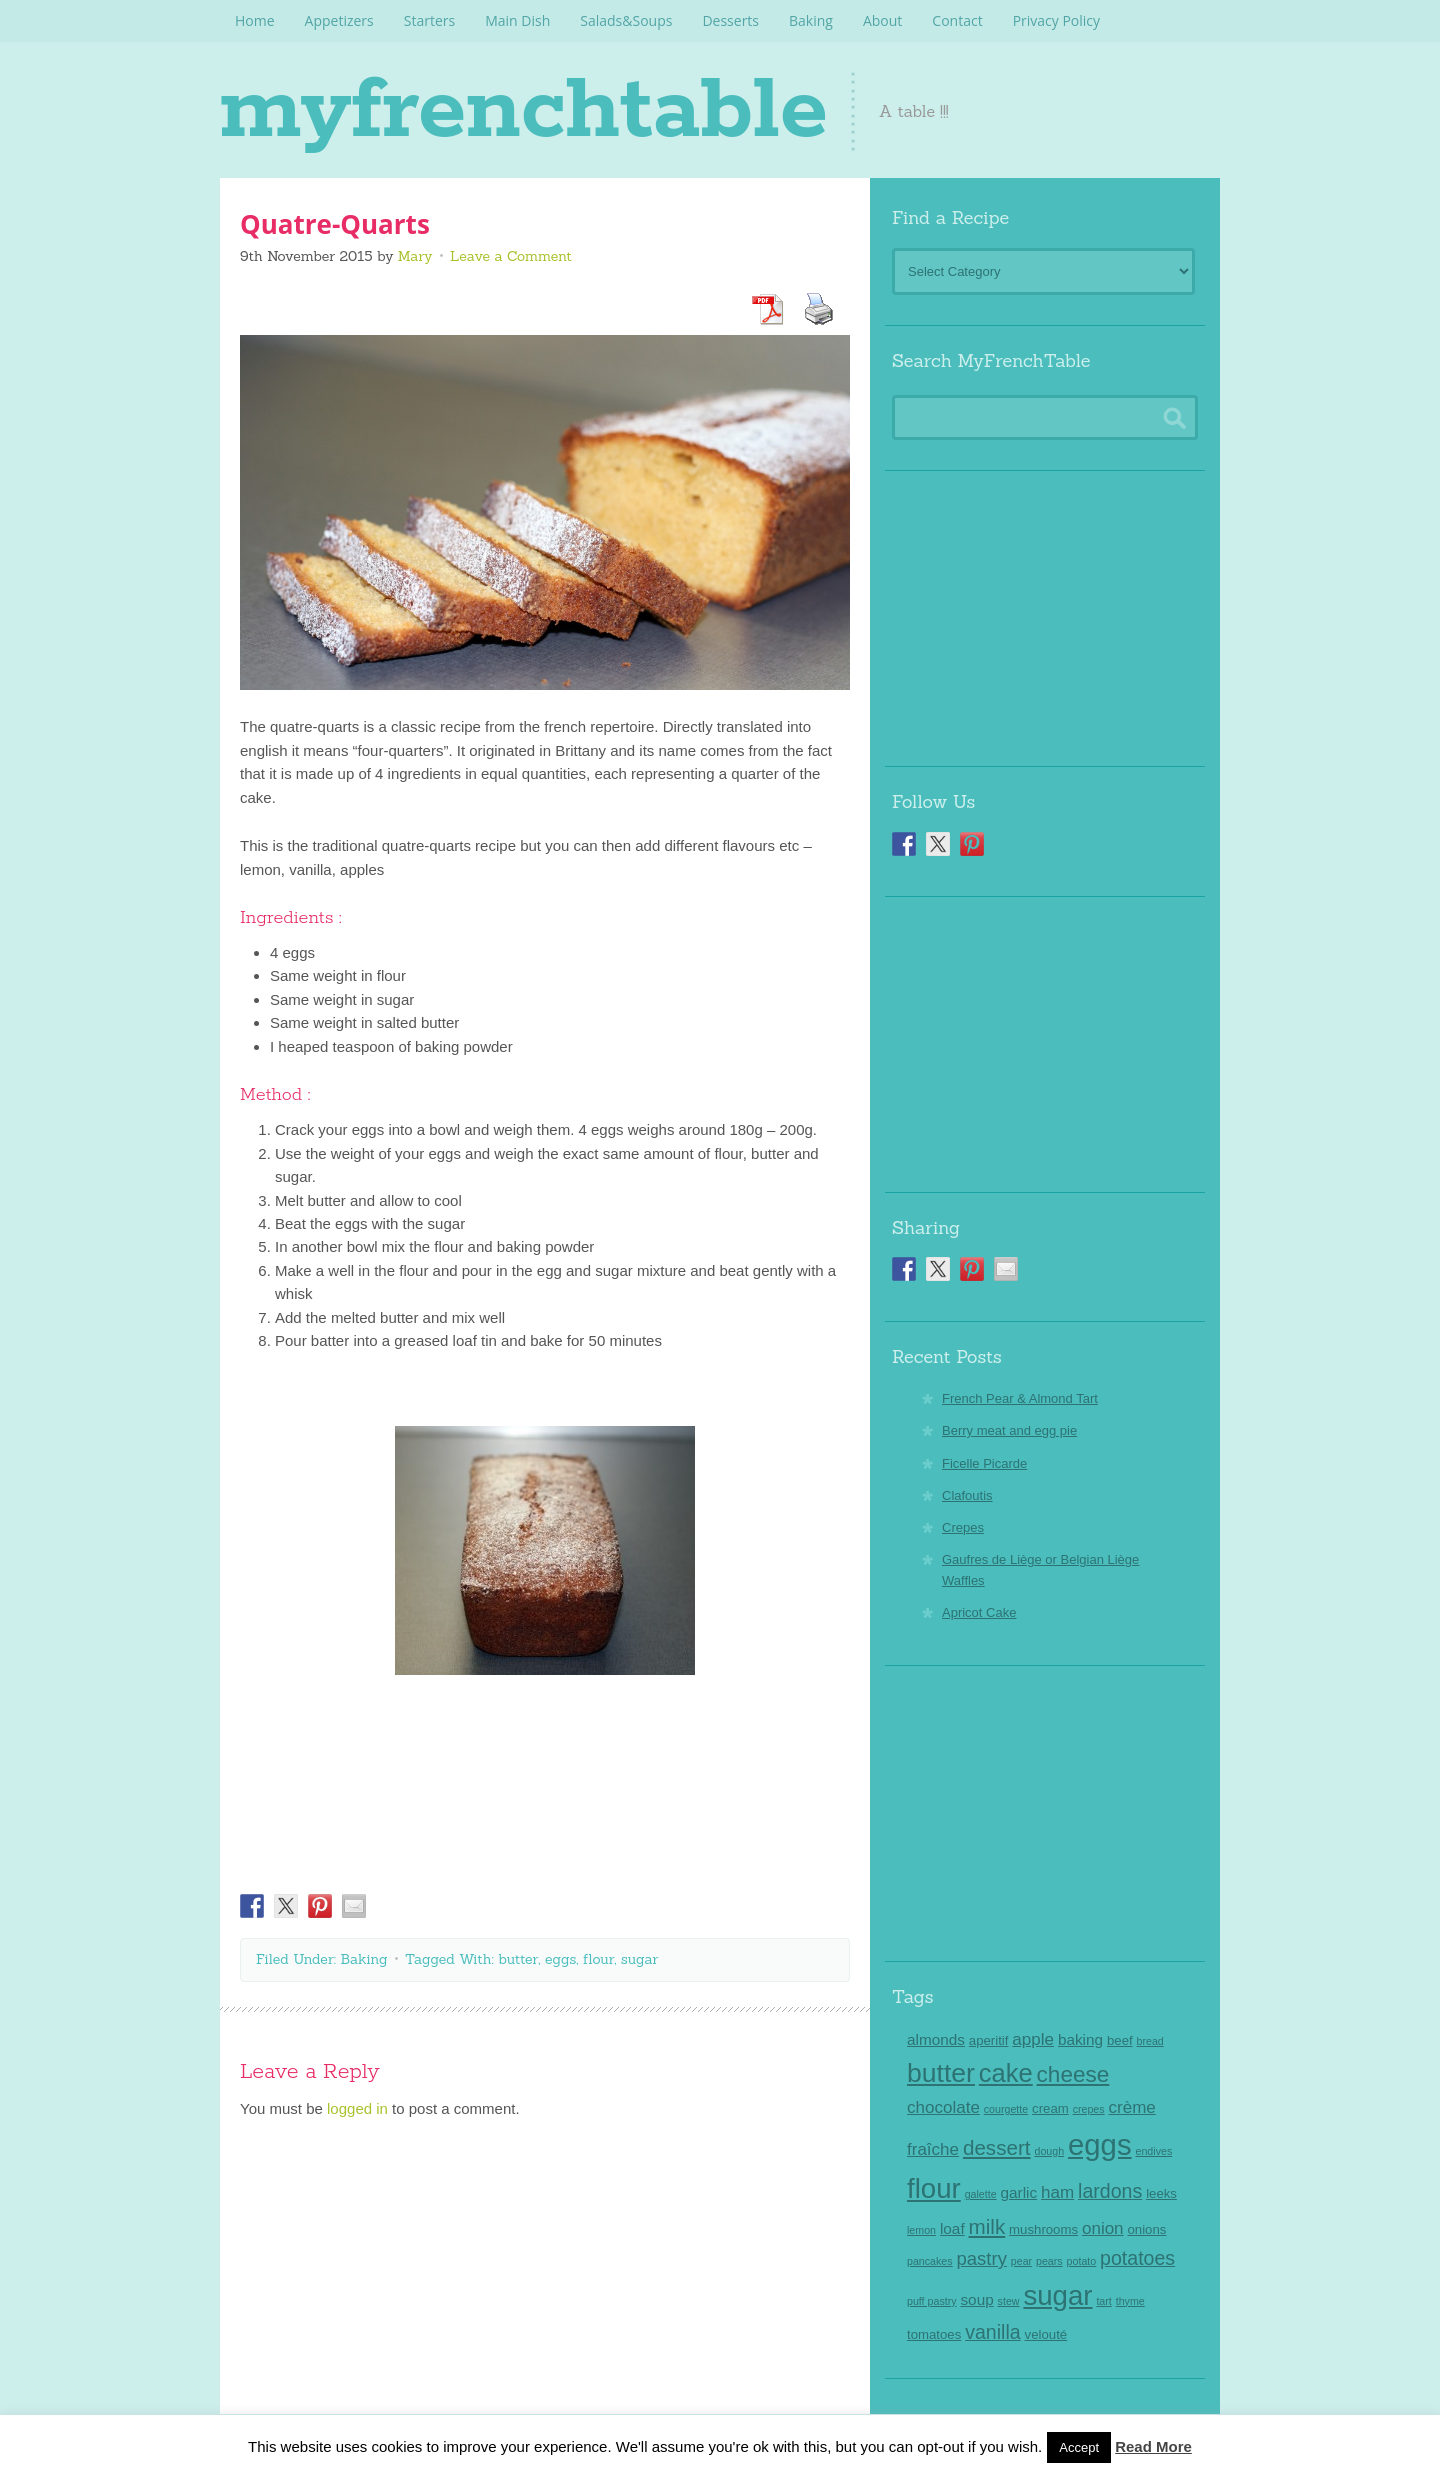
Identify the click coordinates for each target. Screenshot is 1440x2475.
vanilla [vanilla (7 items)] (992, 2332)
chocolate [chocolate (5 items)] (943, 2107)
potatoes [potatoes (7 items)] (1137, 2258)
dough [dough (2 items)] (1049, 2151)
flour (598, 1959)
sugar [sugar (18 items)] (1057, 2295)
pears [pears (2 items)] (1049, 2261)
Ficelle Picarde (984, 1463)
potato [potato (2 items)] (1082, 2261)
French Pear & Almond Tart (1020, 1398)
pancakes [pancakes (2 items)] (930, 2261)
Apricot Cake (979, 1612)
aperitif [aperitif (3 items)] (989, 2040)
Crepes (963, 1527)
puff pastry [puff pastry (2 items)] (932, 2301)
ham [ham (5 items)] (1057, 2192)
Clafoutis (967, 1495)
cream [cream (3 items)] (1050, 2108)
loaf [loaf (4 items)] (952, 2228)
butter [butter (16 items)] (941, 2073)
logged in (357, 2108)
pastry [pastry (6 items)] (982, 2258)
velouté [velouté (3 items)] (1046, 2334)
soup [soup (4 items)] (976, 2299)
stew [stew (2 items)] (1009, 2301)
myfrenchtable (542, 110)
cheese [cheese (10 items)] (1073, 2074)
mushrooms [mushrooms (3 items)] (1043, 2229)
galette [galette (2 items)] (981, 2194)
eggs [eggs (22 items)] (1100, 2144)
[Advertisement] (1045, 611)
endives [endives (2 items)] (1153, 2151)
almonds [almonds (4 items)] (936, 2039)
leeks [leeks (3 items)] (1161, 2193)
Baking (364, 1959)
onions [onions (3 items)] (1146, 2229)
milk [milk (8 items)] (987, 2226)
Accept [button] (1079, 2447)
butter (518, 1959)
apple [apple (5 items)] (1033, 2039)
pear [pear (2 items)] (1021, 2261)
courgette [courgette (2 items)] (1006, 2109)
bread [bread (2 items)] (1150, 2041)
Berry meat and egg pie (1009, 1430)
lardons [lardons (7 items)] (1110, 2191)
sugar (640, 1959)
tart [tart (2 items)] (1103, 2301)
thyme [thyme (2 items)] (1130, 2301)
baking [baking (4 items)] (1080, 2039)
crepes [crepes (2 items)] (1089, 2109)
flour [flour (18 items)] (934, 2188)
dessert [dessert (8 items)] (997, 2147)
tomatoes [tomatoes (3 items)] (934, 2334)
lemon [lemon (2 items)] (921, 2230)
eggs (560, 1959)
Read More (1153, 2446)
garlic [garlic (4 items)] (1019, 2192)
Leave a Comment (511, 256)
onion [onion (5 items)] (1103, 2228)
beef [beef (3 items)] (1120, 2040)
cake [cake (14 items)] (1006, 2073)
